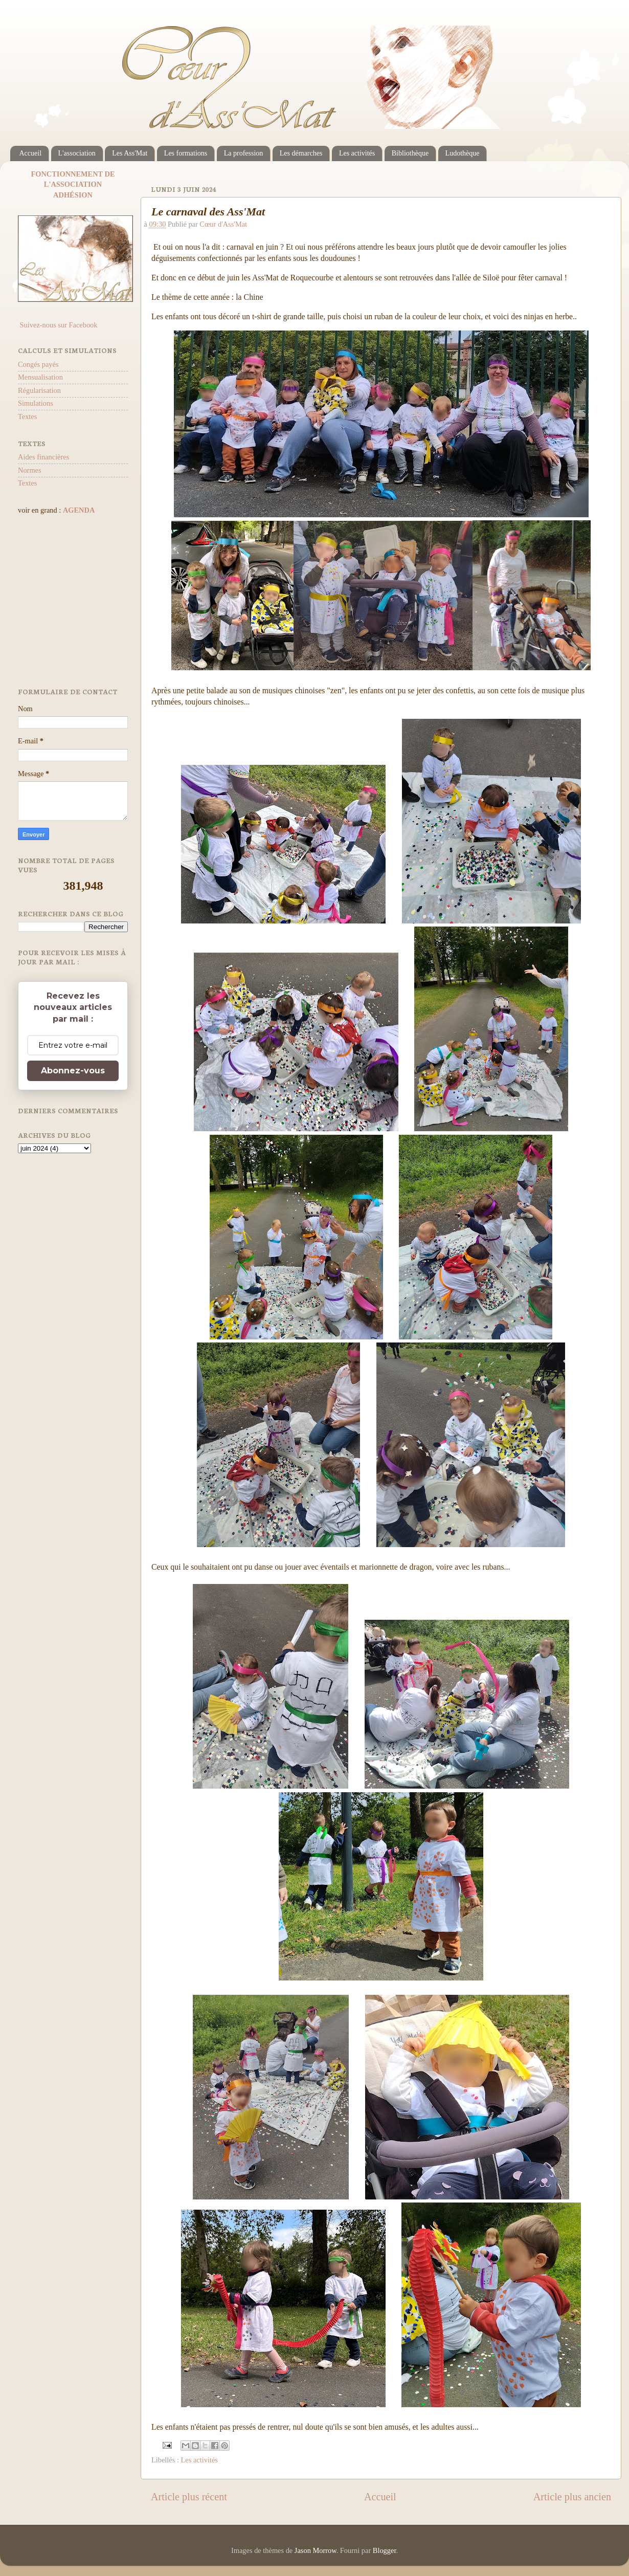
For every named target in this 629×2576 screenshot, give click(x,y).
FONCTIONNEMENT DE (73, 174)
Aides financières (43, 457)
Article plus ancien (572, 2496)
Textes (27, 416)
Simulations (35, 403)
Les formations (185, 153)
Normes (29, 470)
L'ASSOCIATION (73, 184)
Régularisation (39, 390)
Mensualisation (40, 377)
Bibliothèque (410, 153)
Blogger (384, 2550)
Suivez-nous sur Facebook (57, 325)
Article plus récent (189, 2496)
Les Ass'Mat (129, 153)
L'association (77, 153)
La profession (243, 153)
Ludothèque (462, 153)
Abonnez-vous (73, 1070)
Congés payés (38, 364)
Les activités (357, 153)
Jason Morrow (315, 2550)
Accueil (30, 153)
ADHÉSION (73, 195)
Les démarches (301, 153)
